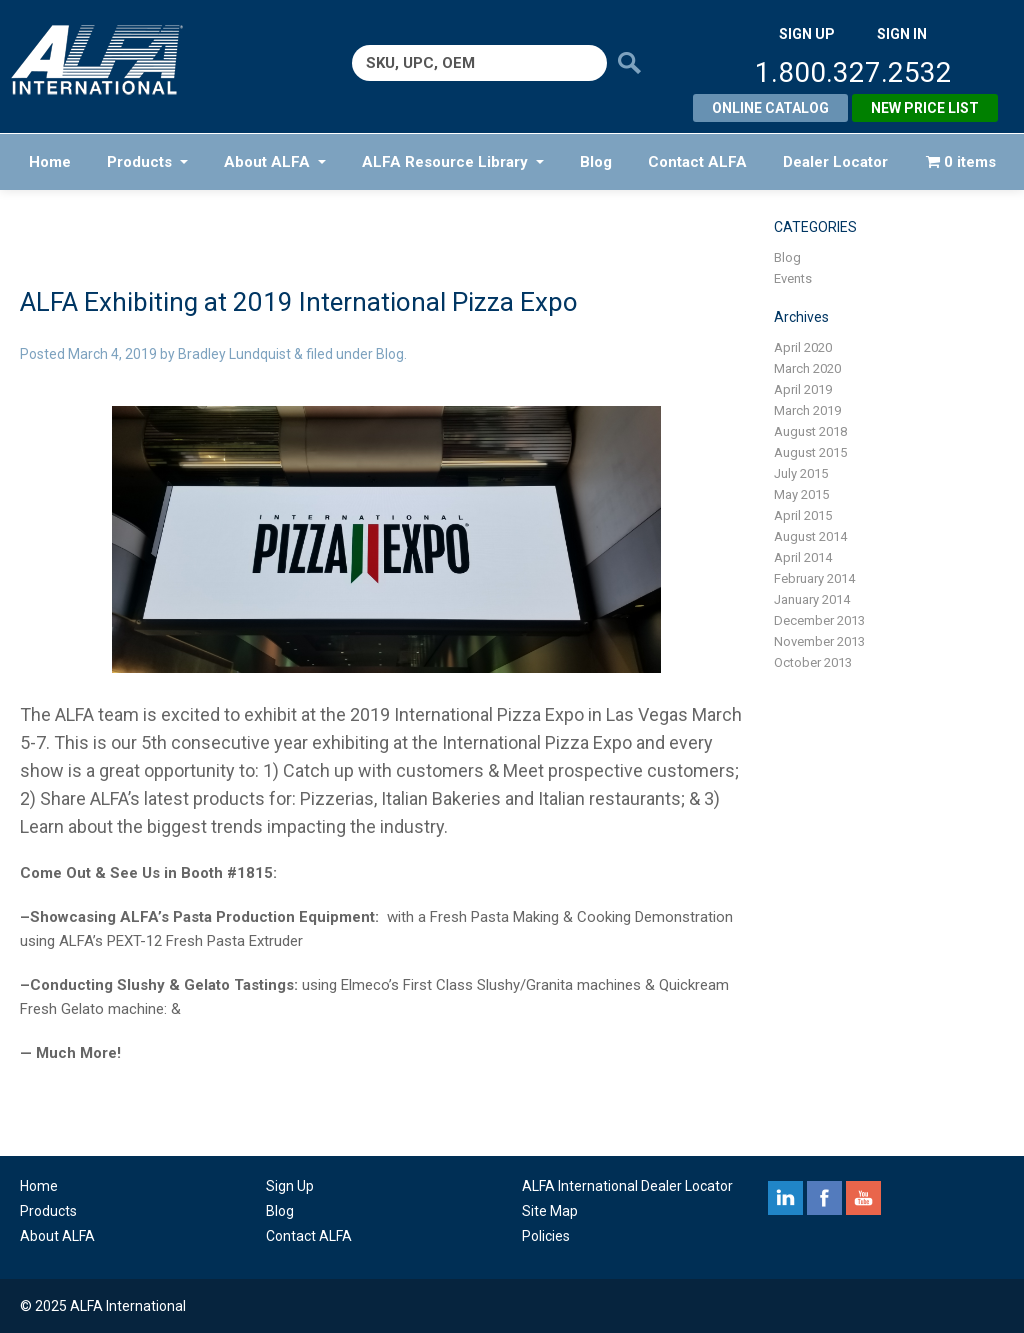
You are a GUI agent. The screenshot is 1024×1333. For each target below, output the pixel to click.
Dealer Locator (835, 162)
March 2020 (807, 368)
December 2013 (819, 620)
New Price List (925, 108)
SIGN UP (807, 34)
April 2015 (803, 515)
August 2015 (810, 452)
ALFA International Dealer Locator (627, 1186)
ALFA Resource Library (453, 162)
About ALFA (275, 162)
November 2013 (819, 641)
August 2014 (810, 536)
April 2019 (803, 389)
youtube (863, 1198)
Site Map (550, 1211)
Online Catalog (770, 108)
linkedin (785, 1198)
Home (50, 162)
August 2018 (810, 431)
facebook (824, 1198)
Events (793, 278)
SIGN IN (902, 34)
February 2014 (814, 578)
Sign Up (290, 1186)
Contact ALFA (697, 162)
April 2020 (803, 347)
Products (147, 162)
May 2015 (801, 494)
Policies (546, 1236)
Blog (596, 162)
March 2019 (807, 410)
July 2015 (801, 473)
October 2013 (813, 662)
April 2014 (803, 557)
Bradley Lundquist (234, 354)
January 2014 (812, 599)
